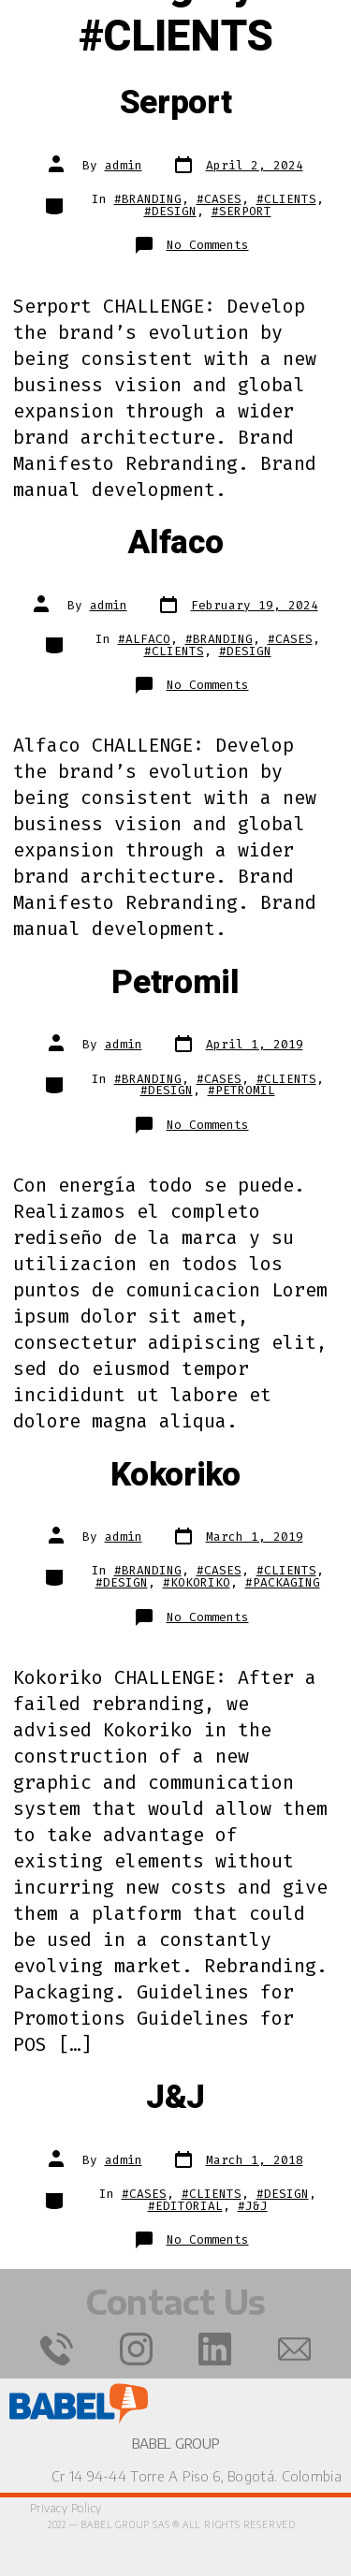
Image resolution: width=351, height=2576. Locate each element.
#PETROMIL (241, 1090)
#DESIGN (170, 211)
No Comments (208, 245)
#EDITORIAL (185, 2206)
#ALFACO (144, 639)
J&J (175, 2097)
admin (123, 165)
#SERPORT (241, 211)
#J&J (253, 2206)
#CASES (219, 199)
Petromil (175, 983)
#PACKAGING (282, 1582)
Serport (176, 103)
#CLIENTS (286, 199)
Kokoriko (175, 1475)
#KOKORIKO (196, 1582)
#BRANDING (148, 199)
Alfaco (175, 543)
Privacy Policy (66, 2508)
